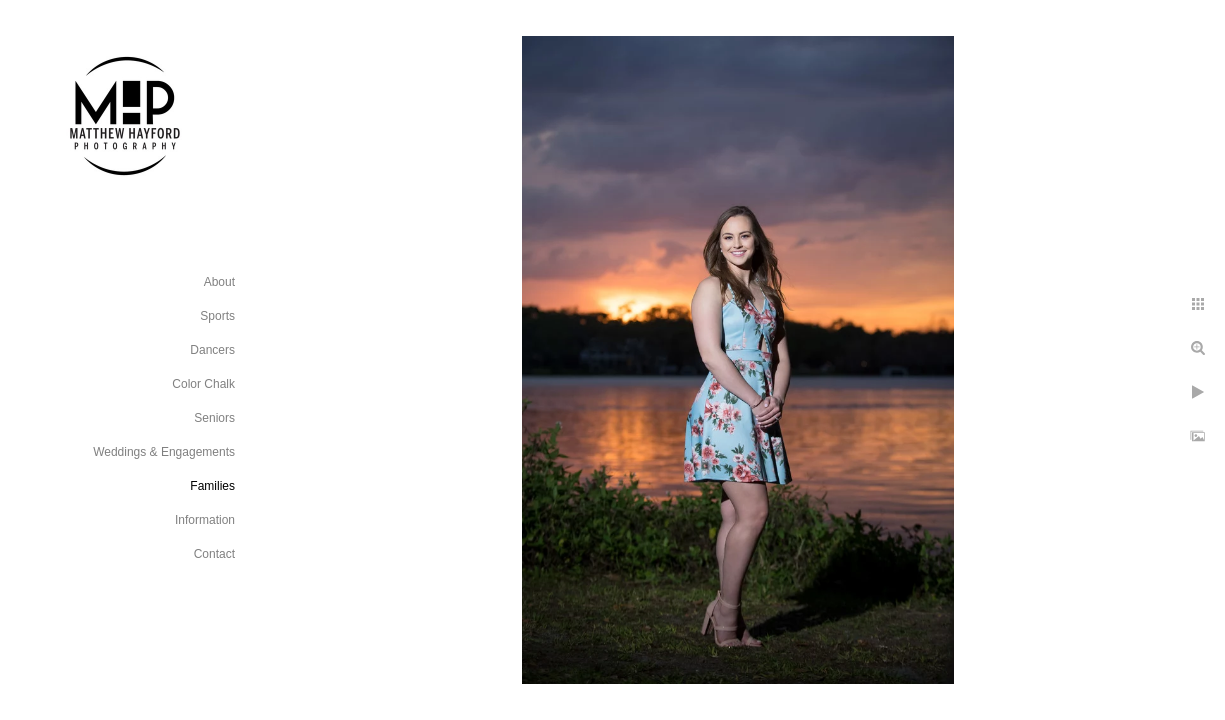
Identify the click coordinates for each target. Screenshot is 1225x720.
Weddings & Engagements (164, 452)
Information (205, 520)
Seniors (214, 418)
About (219, 282)
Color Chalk (203, 384)
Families (212, 486)
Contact (214, 554)
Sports (217, 316)
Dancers (212, 350)
